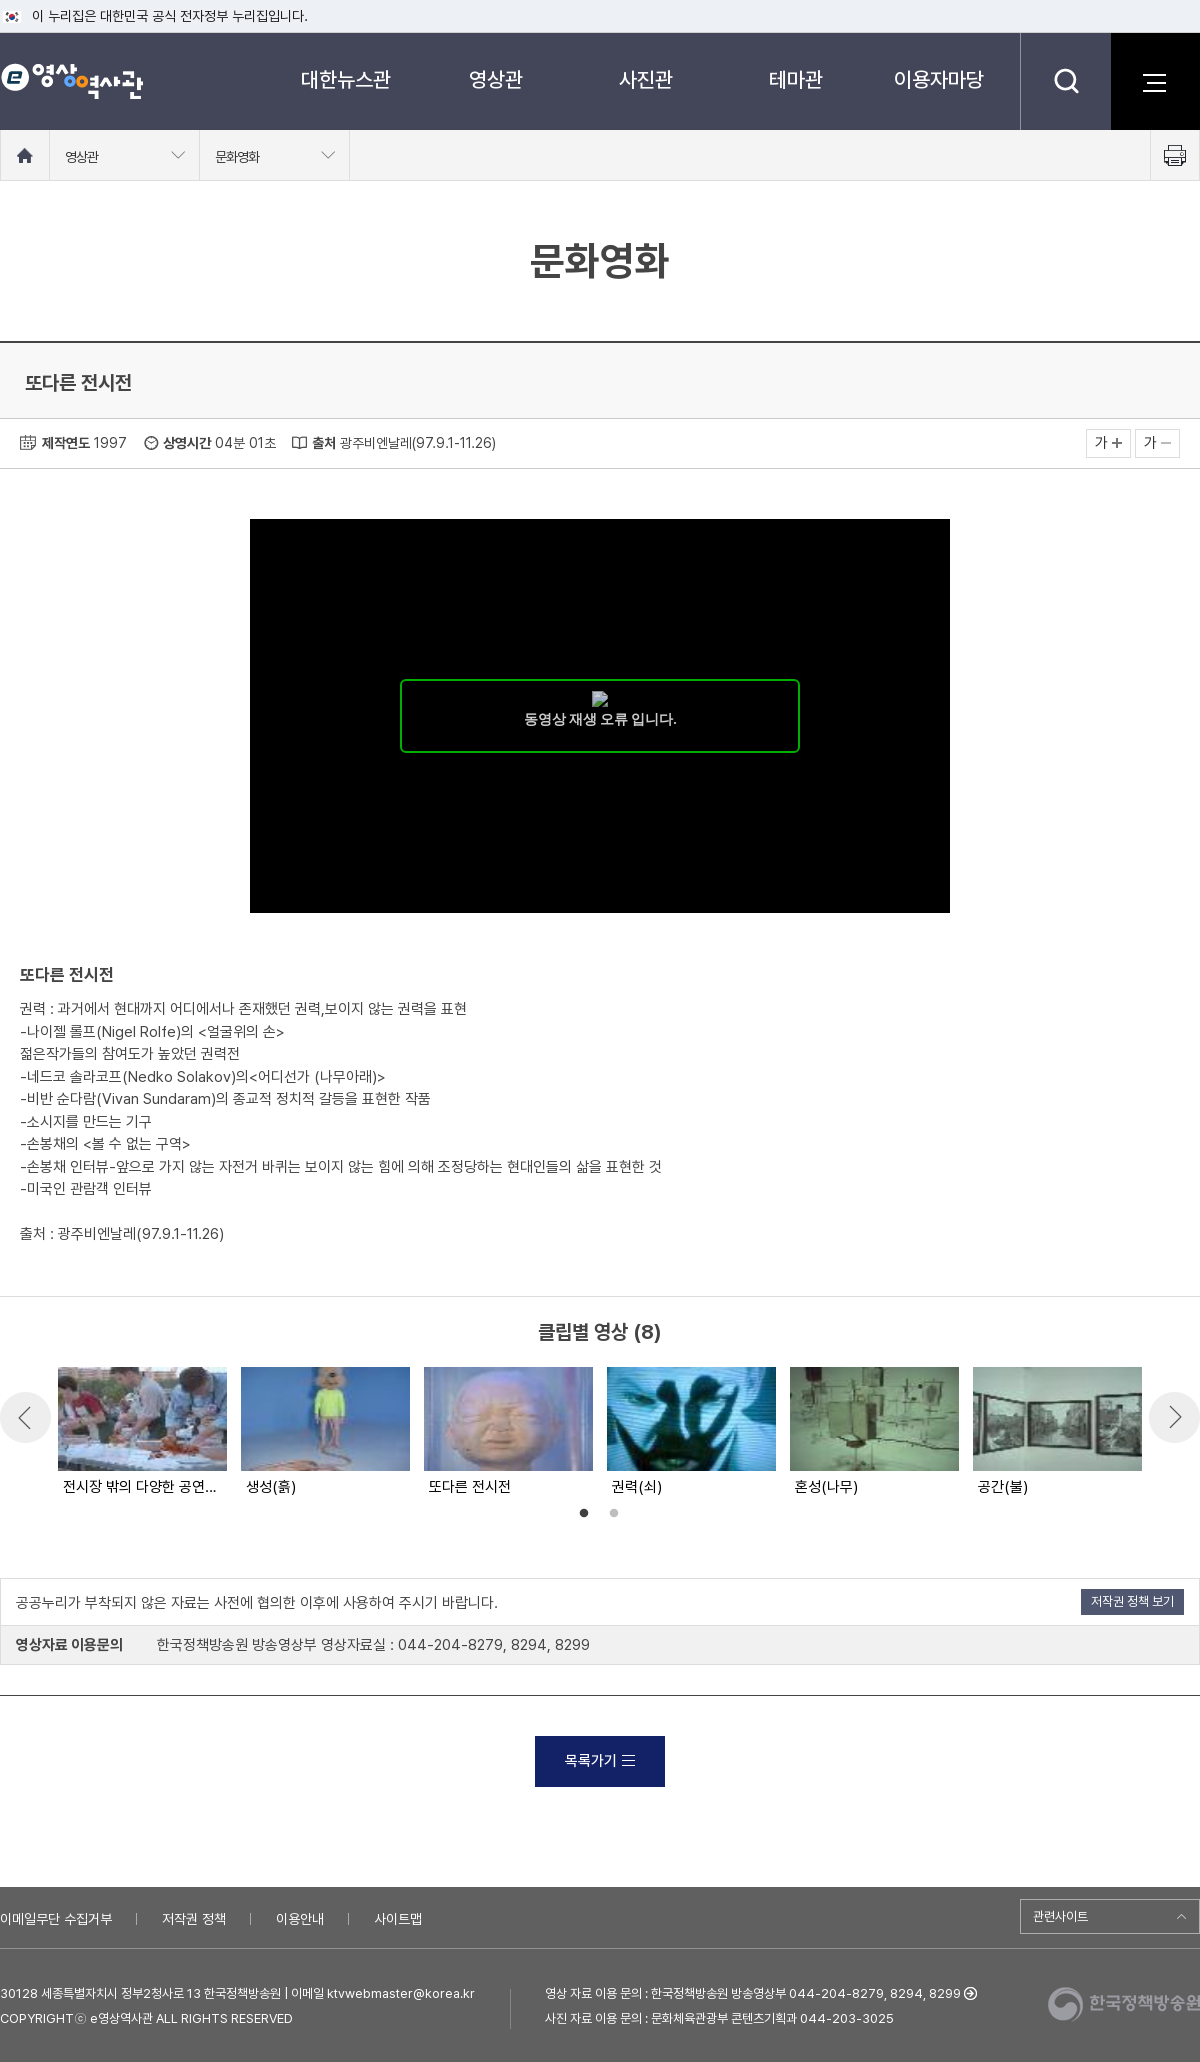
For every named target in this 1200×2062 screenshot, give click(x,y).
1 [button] (584, 1514)
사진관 (646, 79)
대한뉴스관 (346, 79)
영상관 (496, 79)
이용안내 (300, 1919)
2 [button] (614, 1514)
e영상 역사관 (71, 81)
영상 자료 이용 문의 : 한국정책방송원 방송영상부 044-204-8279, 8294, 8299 (753, 1993)
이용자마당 (939, 79)
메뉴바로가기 (0, 0)
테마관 (796, 79)
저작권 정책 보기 (1132, 1601)
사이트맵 (398, 1919)
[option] (141, 1433)
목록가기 (600, 1761)
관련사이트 (1060, 1916)
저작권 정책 (194, 1919)
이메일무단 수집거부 (56, 1919)
